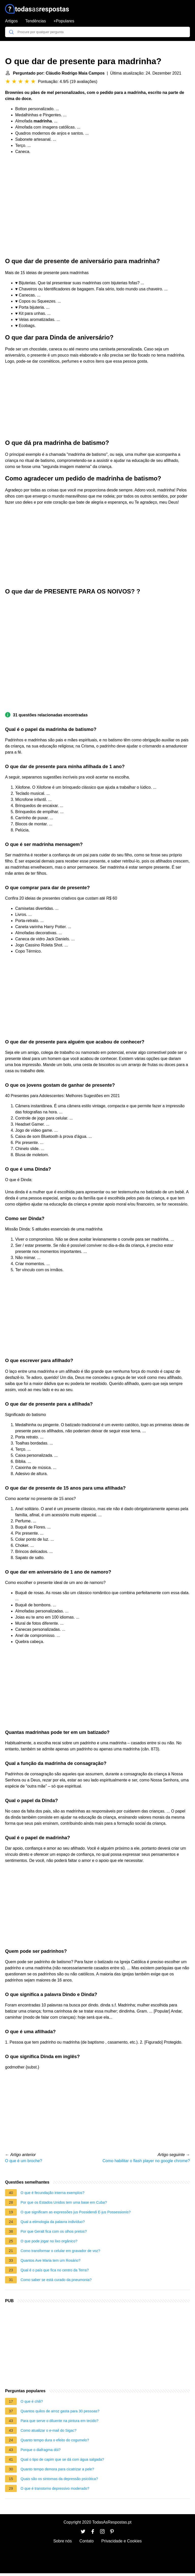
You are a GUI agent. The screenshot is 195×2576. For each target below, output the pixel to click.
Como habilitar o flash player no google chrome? (146, 2161)
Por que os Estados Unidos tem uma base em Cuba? (64, 2202)
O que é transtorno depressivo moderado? (55, 2488)
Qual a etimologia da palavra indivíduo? (53, 2222)
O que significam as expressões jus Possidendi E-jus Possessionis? (76, 2212)
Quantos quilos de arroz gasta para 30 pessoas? (60, 2411)
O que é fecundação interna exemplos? (52, 2193)
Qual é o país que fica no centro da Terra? (55, 2270)
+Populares (64, 21)
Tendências (35, 21)
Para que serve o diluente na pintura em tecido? (59, 2421)
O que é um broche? (23, 2161)
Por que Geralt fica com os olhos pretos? (54, 2231)
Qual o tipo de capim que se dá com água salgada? (62, 2459)
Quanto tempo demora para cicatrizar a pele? (57, 2469)
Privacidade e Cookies (121, 2541)
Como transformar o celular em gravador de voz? (60, 2251)
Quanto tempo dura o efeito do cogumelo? (55, 2440)
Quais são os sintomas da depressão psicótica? (59, 2479)
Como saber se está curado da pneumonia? (56, 2280)
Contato (86, 2541)
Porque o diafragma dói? (41, 2450)
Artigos (11, 21)
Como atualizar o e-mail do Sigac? (48, 2430)
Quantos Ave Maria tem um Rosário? (50, 2260)
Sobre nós (62, 2541)
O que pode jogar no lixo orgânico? (49, 2241)
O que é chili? (32, 2401)
